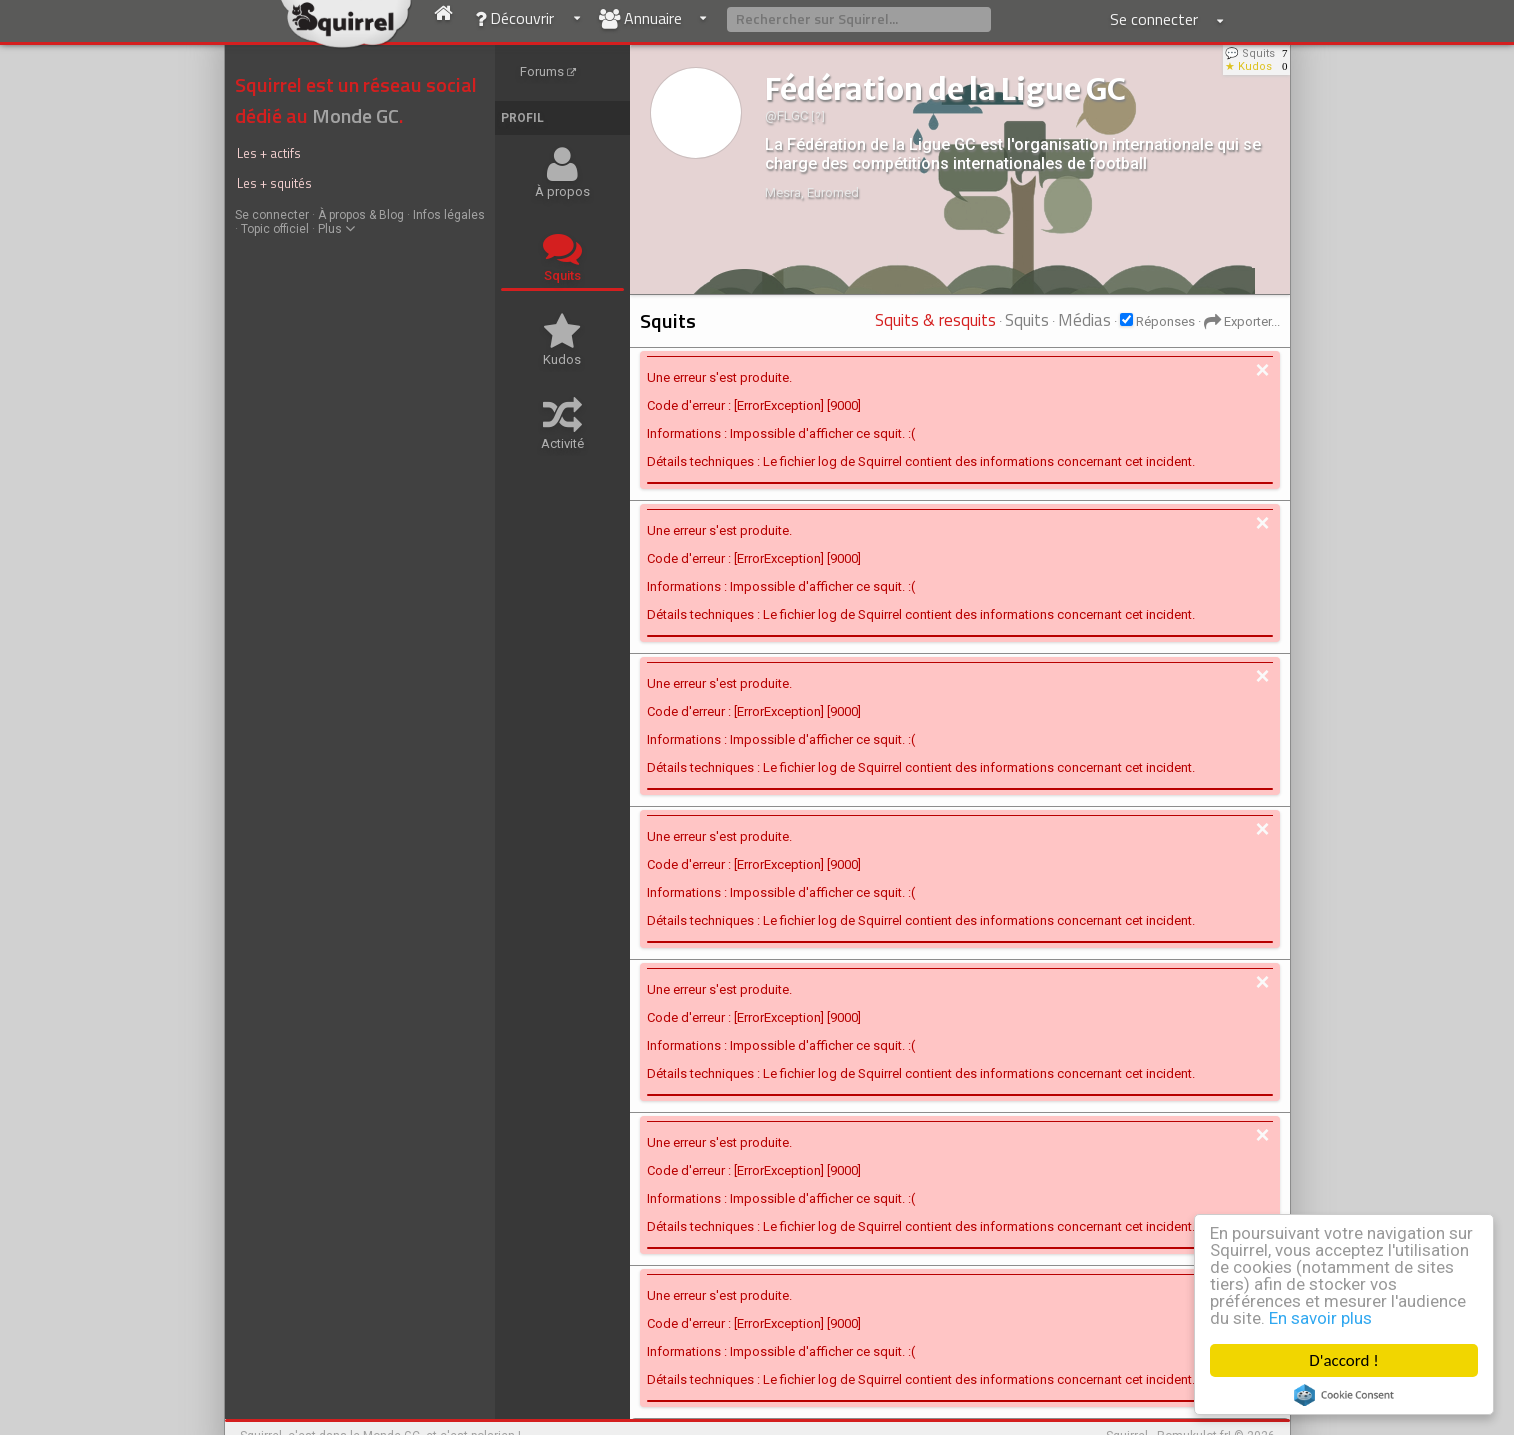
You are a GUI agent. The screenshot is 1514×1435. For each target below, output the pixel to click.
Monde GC (355, 115)
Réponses (1165, 321)
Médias (1084, 320)
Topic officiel (275, 229)
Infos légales (449, 215)
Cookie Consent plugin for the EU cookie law (1344, 1395)
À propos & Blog (361, 215)
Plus (336, 229)
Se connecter (272, 215)
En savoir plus (1320, 1318)
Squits (1027, 320)
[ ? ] (818, 116)
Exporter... (1242, 321)
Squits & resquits (935, 320)
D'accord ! (1344, 1360)
